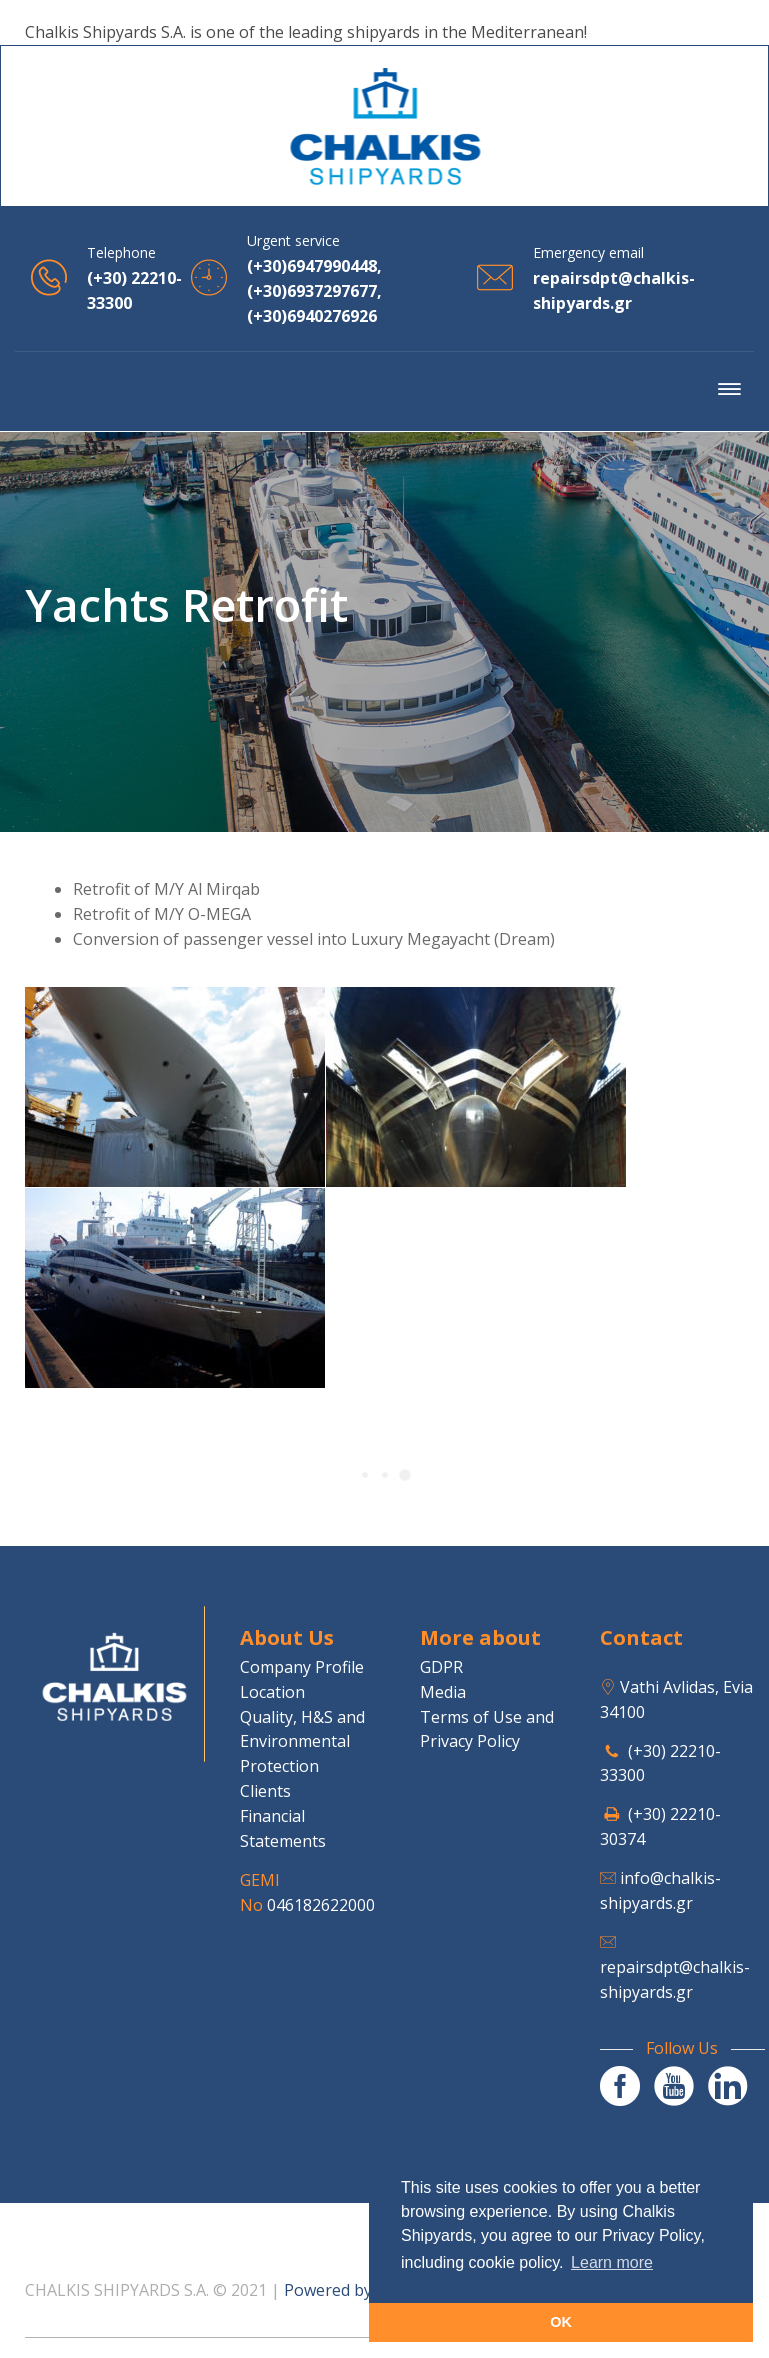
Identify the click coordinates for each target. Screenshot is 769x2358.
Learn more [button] (612, 2262)
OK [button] (561, 2322)
